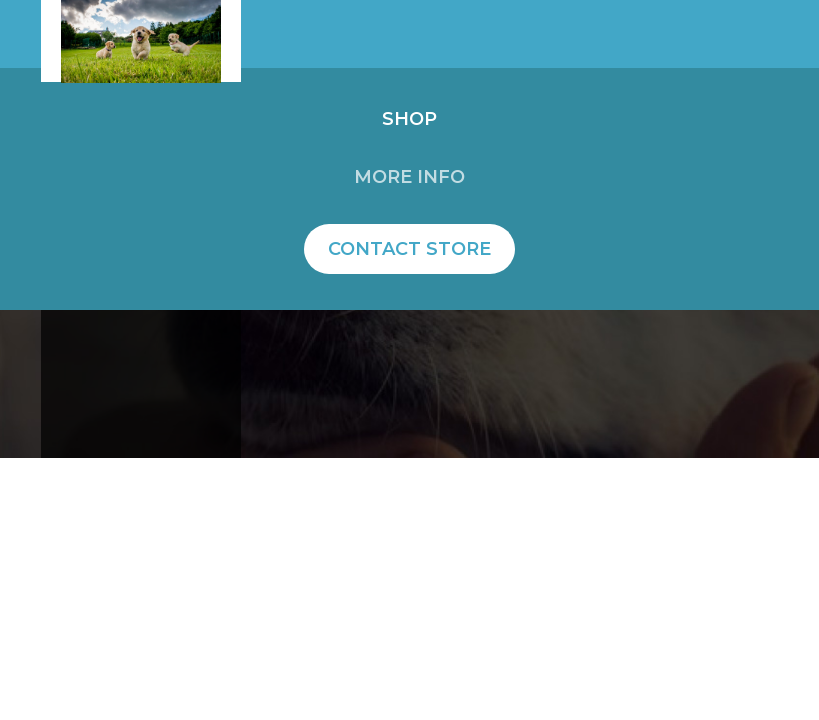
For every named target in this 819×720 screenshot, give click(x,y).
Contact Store (409, 249)
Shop (409, 119)
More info (409, 177)
